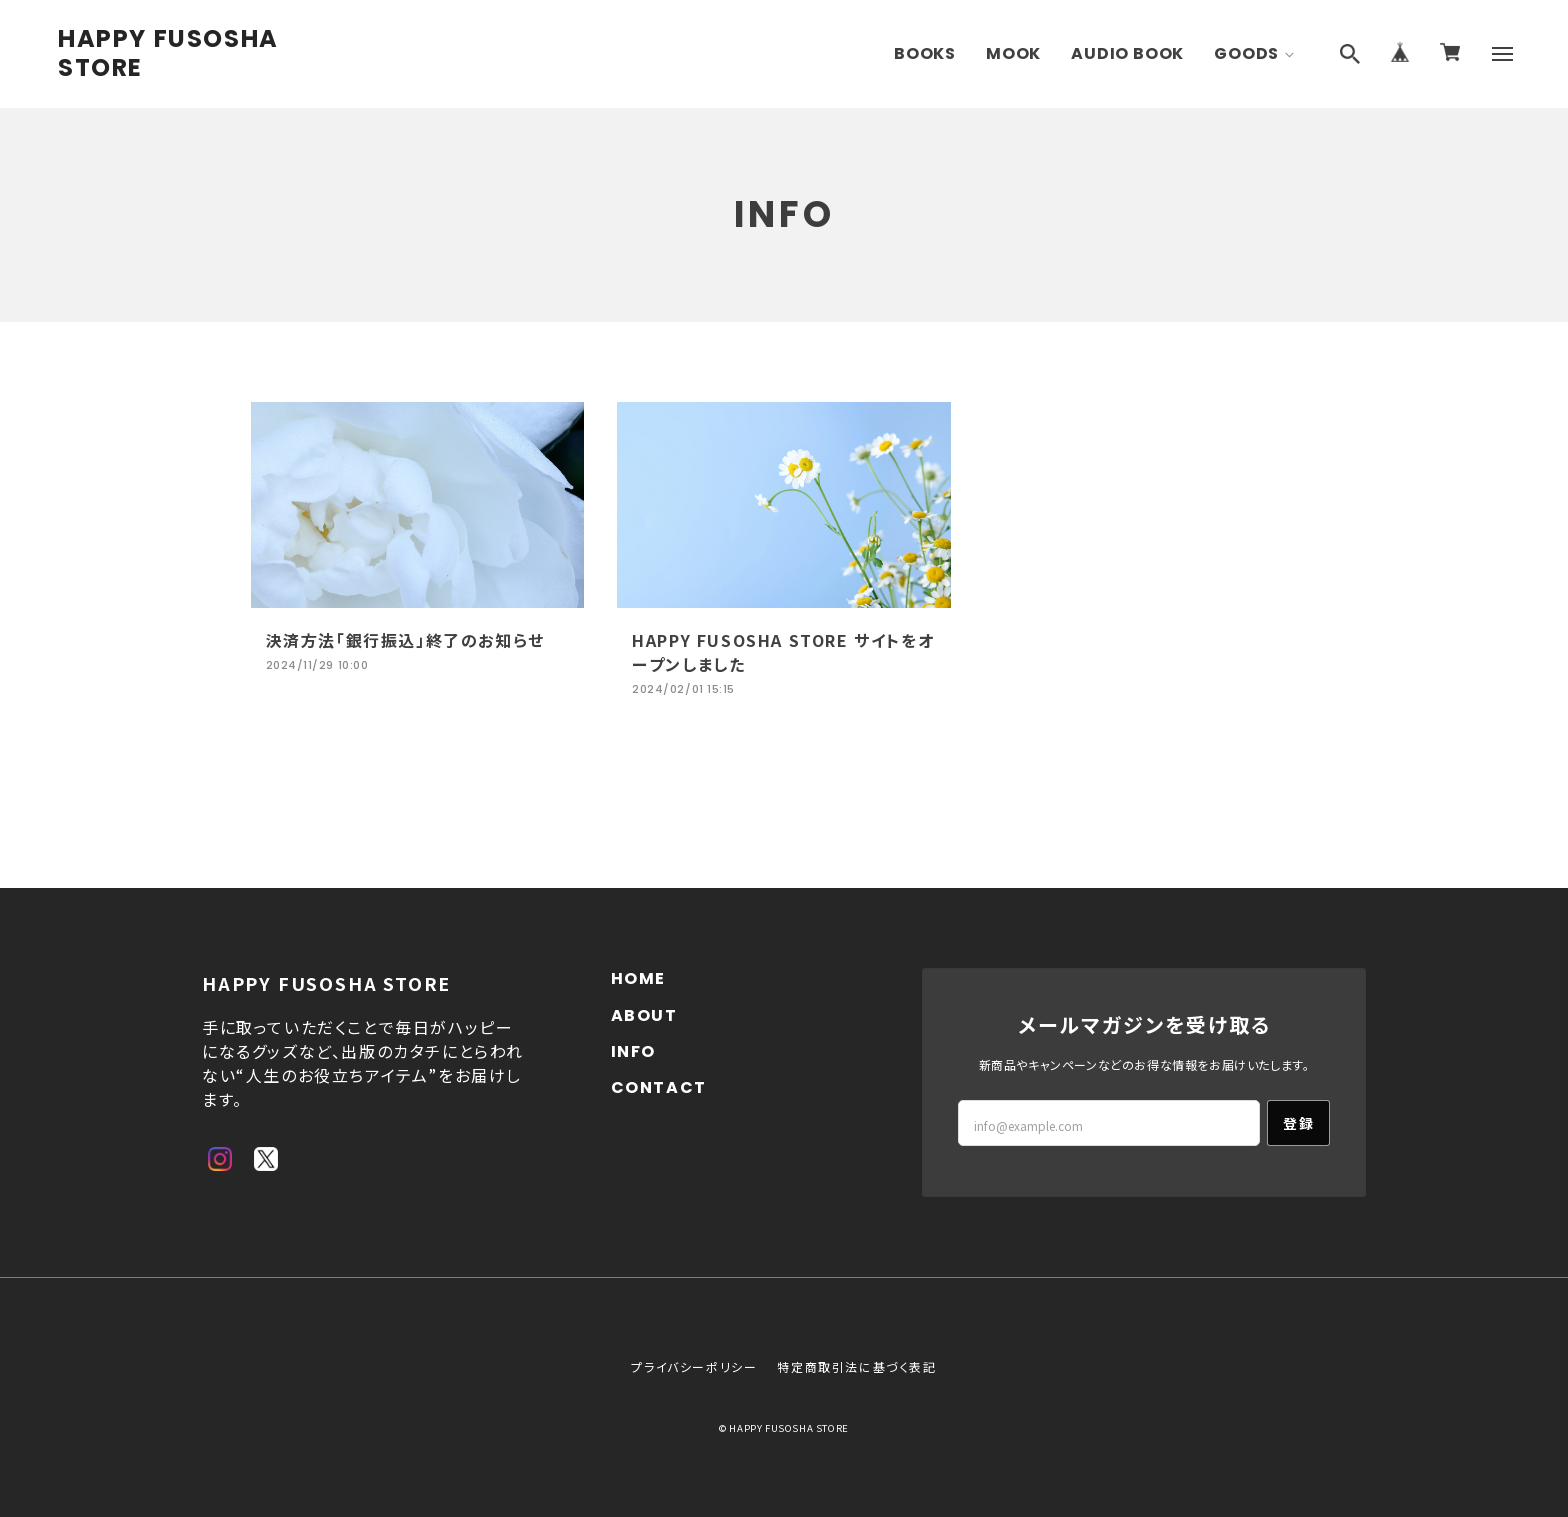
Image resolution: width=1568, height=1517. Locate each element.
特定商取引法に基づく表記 (856, 1366)
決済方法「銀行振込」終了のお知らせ (405, 640)
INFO (633, 1051)
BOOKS (925, 53)
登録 (1298, 1123)
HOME (638, 978)
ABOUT (644, 1015)
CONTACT (659, 1087)
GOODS (1246, 53)
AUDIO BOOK (1127, 53)
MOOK (1013, 53)
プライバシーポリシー (694, 1366)
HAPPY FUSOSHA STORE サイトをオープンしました (783, 652)
